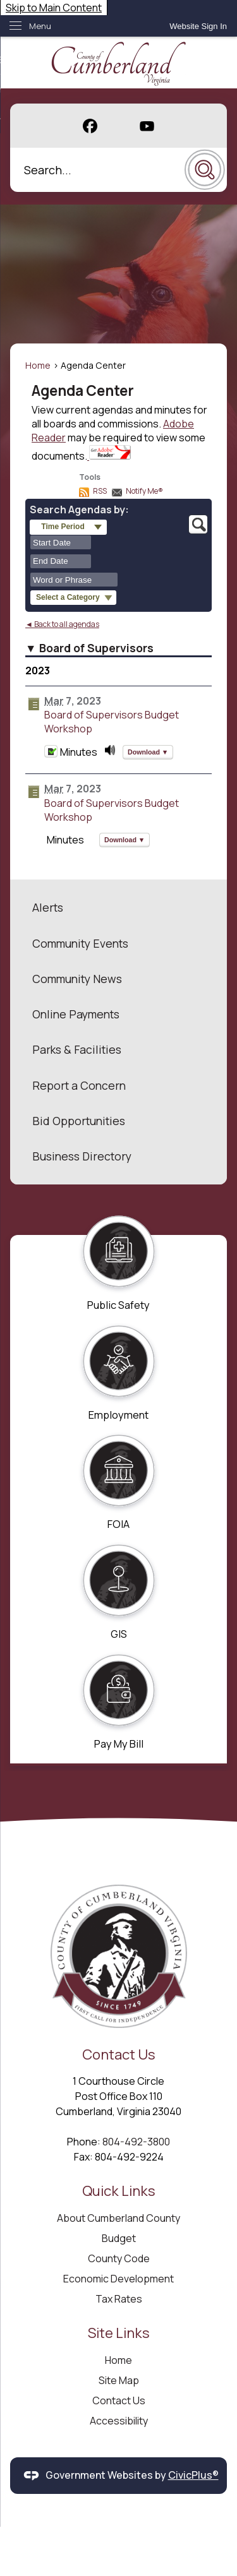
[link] (198, 26)
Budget (119, 2238)
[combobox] (61, 542)
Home (38, 365)
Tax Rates (118, 2299)
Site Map (119, 2380)
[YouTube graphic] (147, 125)
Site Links (119, 2332)
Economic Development (118, 2279)
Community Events (80, 943)
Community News (77, 978)
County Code (119, 2258)
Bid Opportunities (78, 1120)
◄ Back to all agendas (62, 624)
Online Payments (75, 1014)
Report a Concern (79, 1085)
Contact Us (118, 2400)
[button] (205, 169)
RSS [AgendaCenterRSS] (100, 491)
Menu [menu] (40, 26)
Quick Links (118, 2190)
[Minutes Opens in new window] (51, 754)
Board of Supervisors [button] (96, 647)
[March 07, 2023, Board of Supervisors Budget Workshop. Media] (110, 754)
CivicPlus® (193, 2475)
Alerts (47, 907)
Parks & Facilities (76, 1049)
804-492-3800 (136, 2142)
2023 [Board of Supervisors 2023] (37, 670)
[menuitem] (118, 907)
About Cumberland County (118, 2218)
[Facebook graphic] (90, 125)
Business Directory (81, 1156)
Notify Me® (144, 491)
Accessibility (119, 2421)
